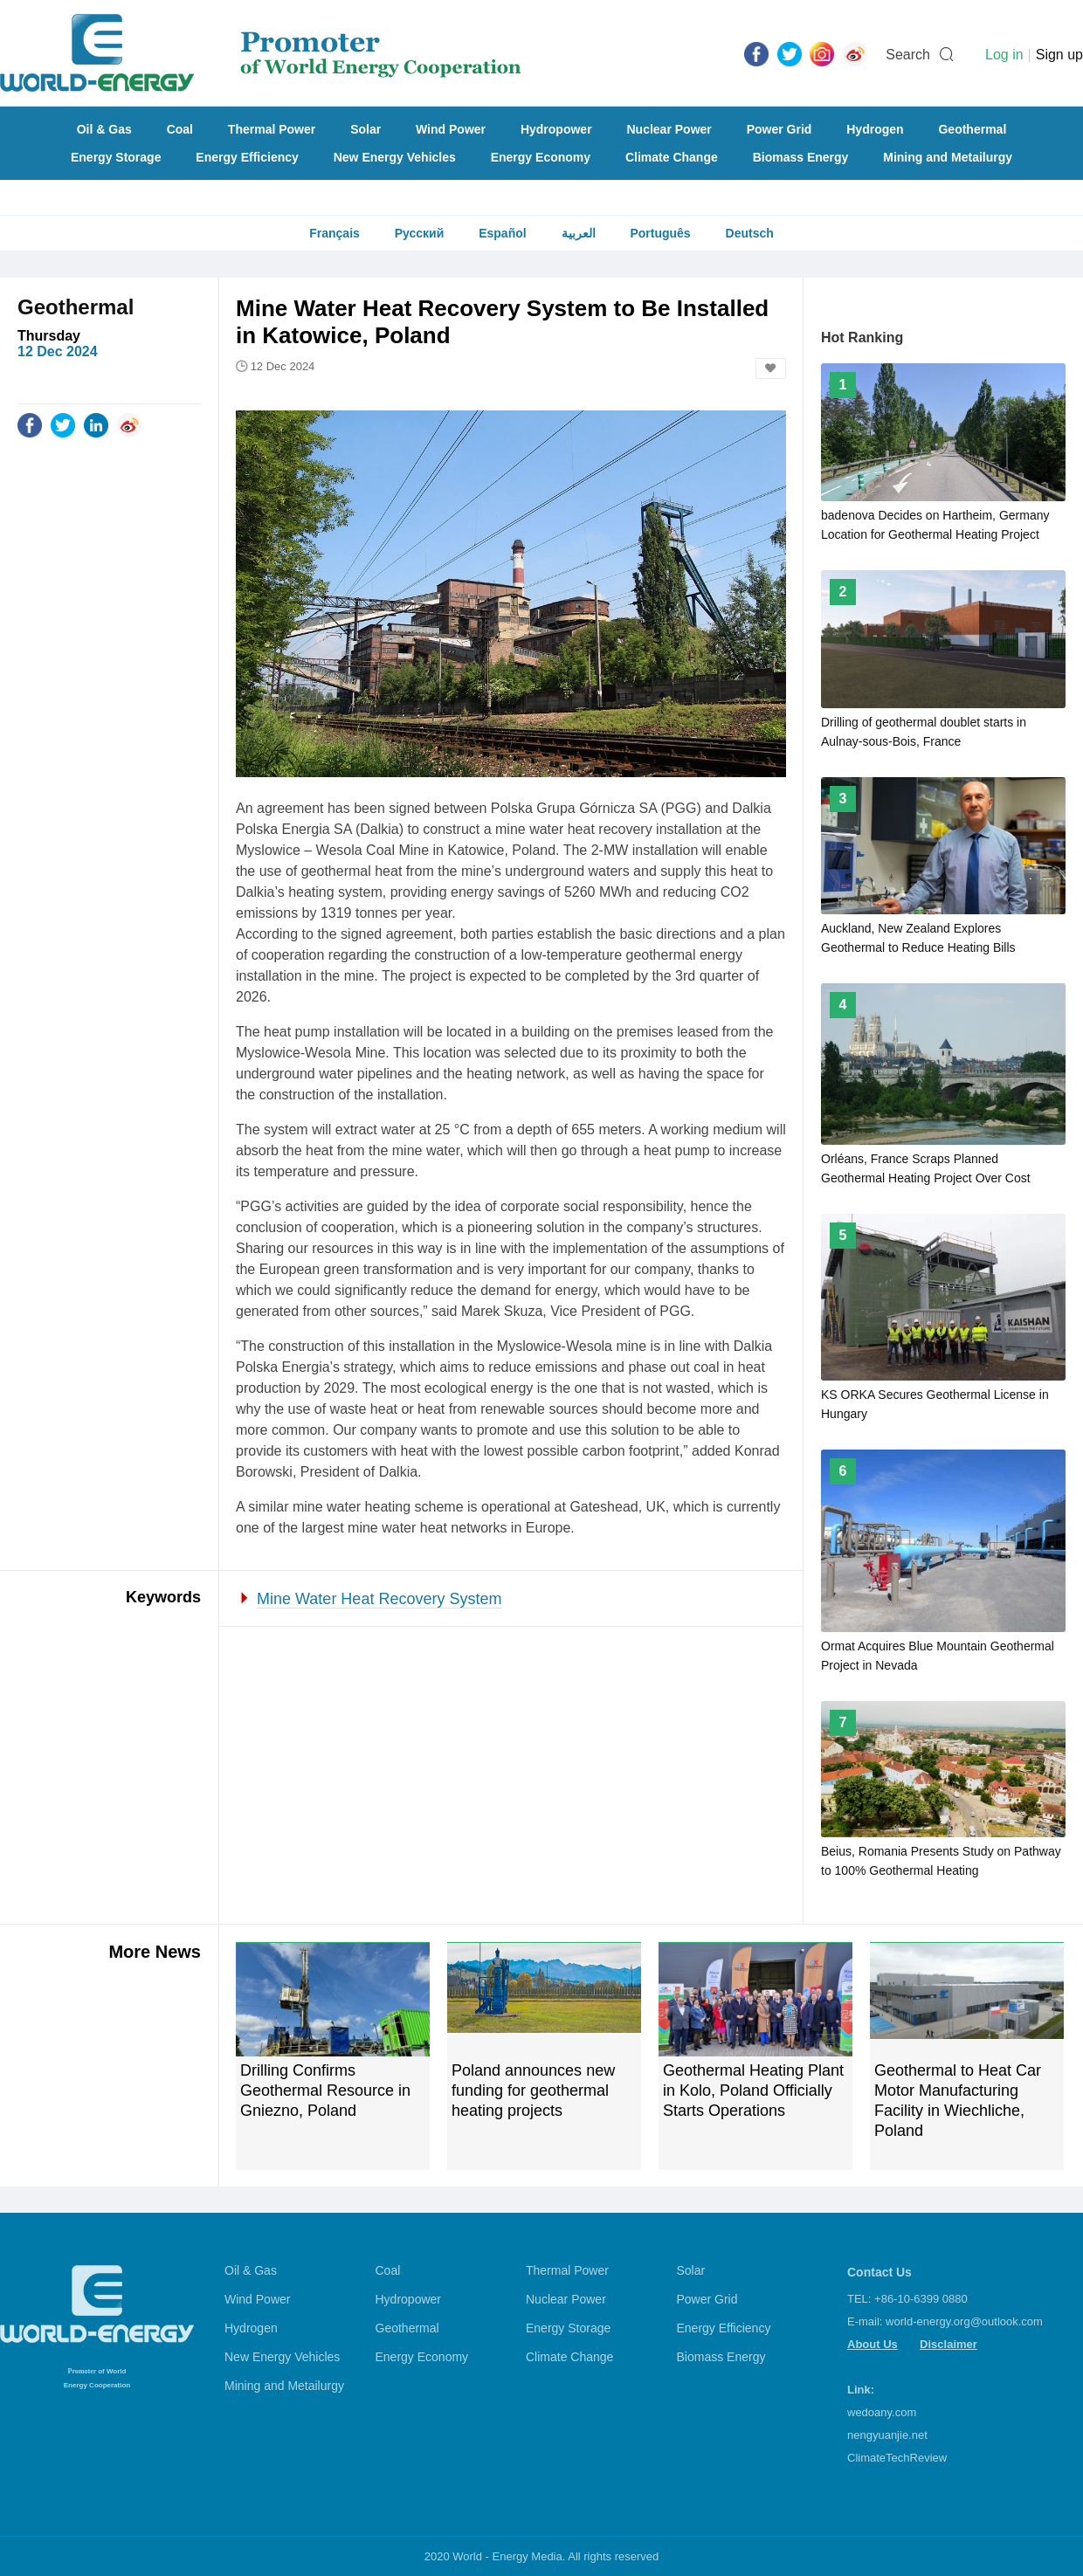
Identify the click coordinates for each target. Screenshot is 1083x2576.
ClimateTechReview (897, 2457)
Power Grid (779, 129)
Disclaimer (948, 2344)
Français (334, 233)
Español (502, 233)
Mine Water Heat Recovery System (379, 1599)
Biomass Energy (801, 157)
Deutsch (750, 233)
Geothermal (972, 129)
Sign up (1059, 54)
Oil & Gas (104, 129)
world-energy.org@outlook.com (964, 2321)
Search (908, 54)
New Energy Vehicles (395, 157)
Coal (180, 129)
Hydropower (556, 129)
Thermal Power (271, 129)
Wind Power (451, 129)
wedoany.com (881, 2412)
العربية (579, 233)
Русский (420, 233)
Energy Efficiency (247, 157)
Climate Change (671, 157)
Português (660, 233)
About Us (872, 2344)
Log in (1004, 54)
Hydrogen (874, 129)
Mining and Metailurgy (947, 157)
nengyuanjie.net (887, 2435)
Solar (365, 129)
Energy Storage (116, 157)
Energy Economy (540, 157)
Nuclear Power (669, 129)
